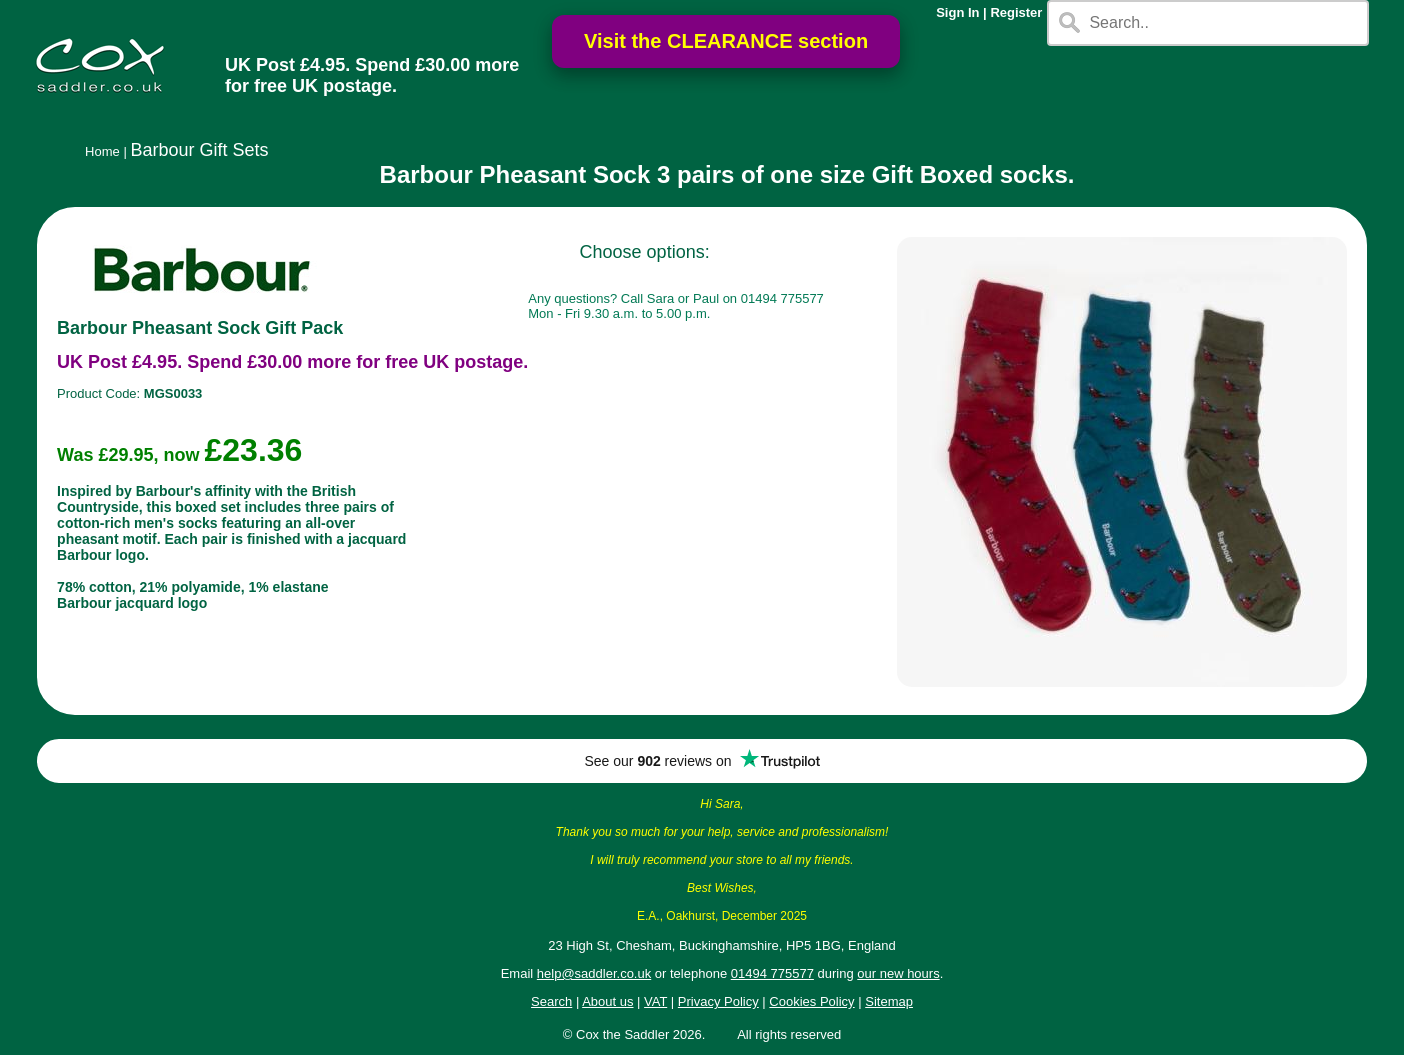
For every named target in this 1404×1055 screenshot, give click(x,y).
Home (102, 151)
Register (1016, 12)
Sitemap (889, 1001)
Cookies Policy (811, 1001)
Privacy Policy (718, 1001)
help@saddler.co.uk (594, 973)
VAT (655, 1001)
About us (607, 1001)
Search (551, 1001)
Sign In (957, 12)
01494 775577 (772, 973)
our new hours (898, 973)
